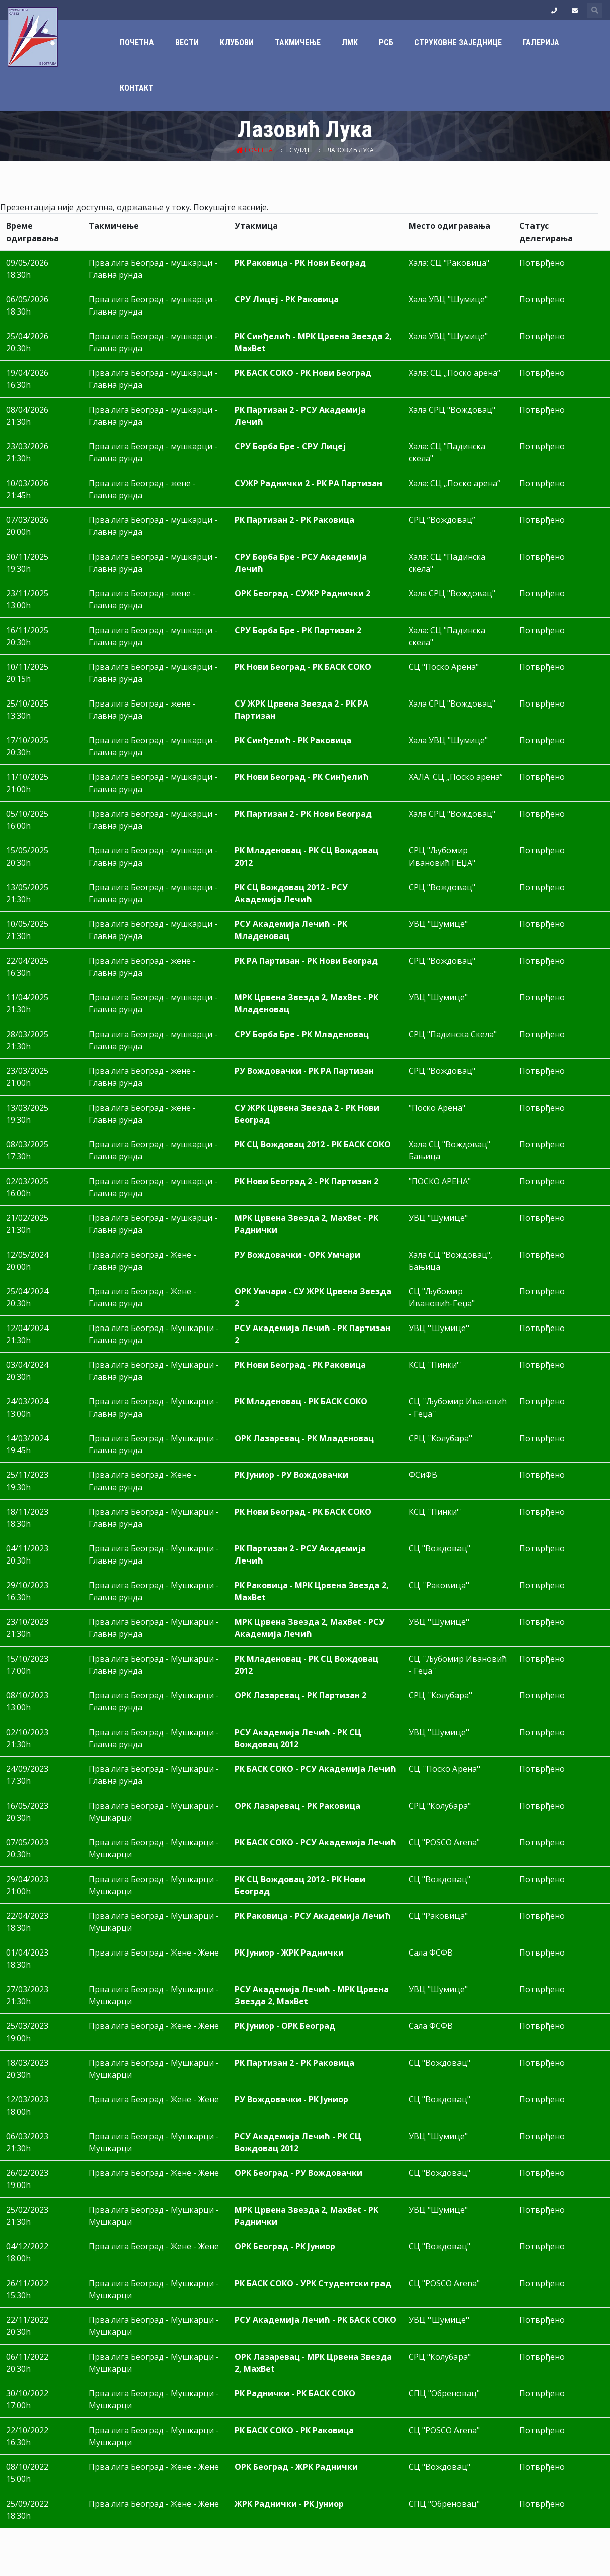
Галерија (541, 42)
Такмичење (298, 42)
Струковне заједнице (458, 42)
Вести (187, 42)
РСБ (386, 42)
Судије (300, 150)
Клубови (237, 42)
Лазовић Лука (350, 150)
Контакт (137, 88)
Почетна (137, 42)
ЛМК (350, 42)
